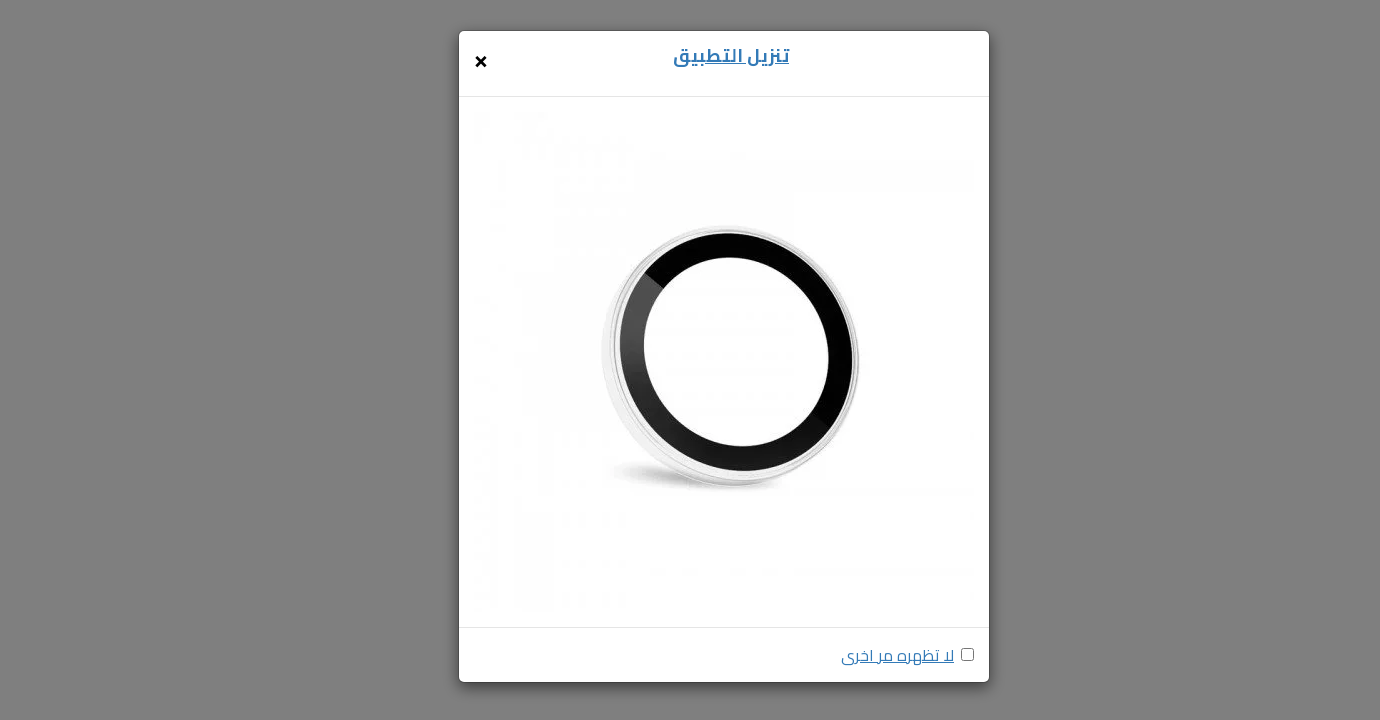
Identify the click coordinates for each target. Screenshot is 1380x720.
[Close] (481, 58)
